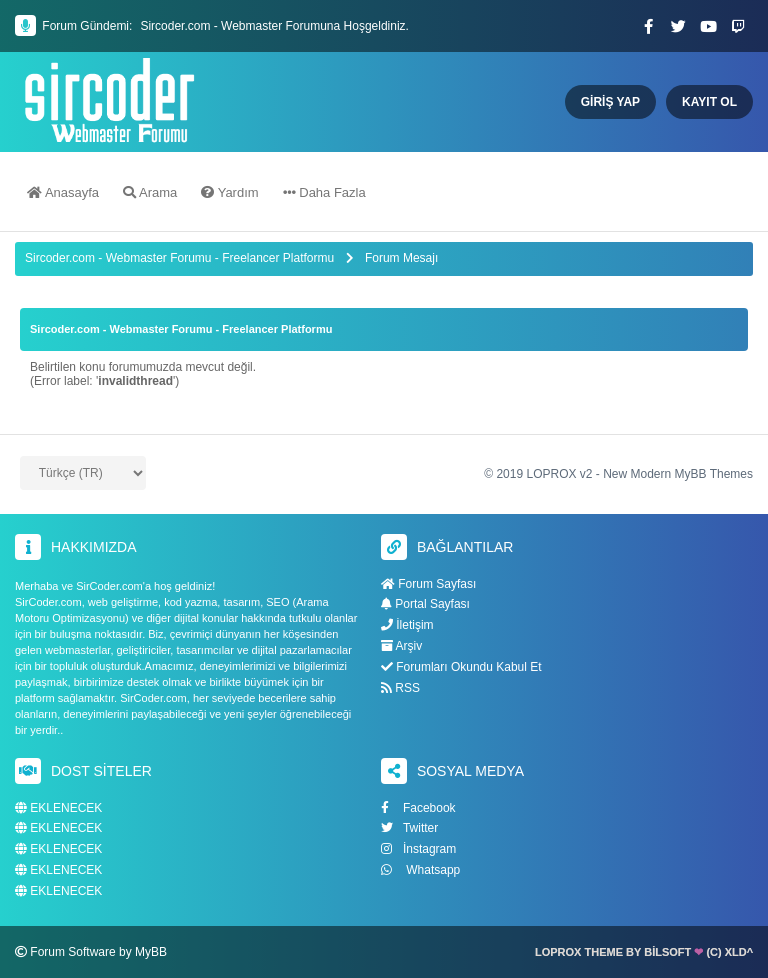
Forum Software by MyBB (98, 952)
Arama (150, 192)
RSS (400, 688)
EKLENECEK (58, 808)
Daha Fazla (324, 192)
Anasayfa (63, 192)
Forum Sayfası (428, 584)
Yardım (229, 192)
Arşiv (401, 646)
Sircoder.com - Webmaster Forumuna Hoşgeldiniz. (274, 26)
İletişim (407, 625)
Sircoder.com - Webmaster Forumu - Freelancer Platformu (181, 258)
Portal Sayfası (425, 604)
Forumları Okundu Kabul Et (461, 667)
